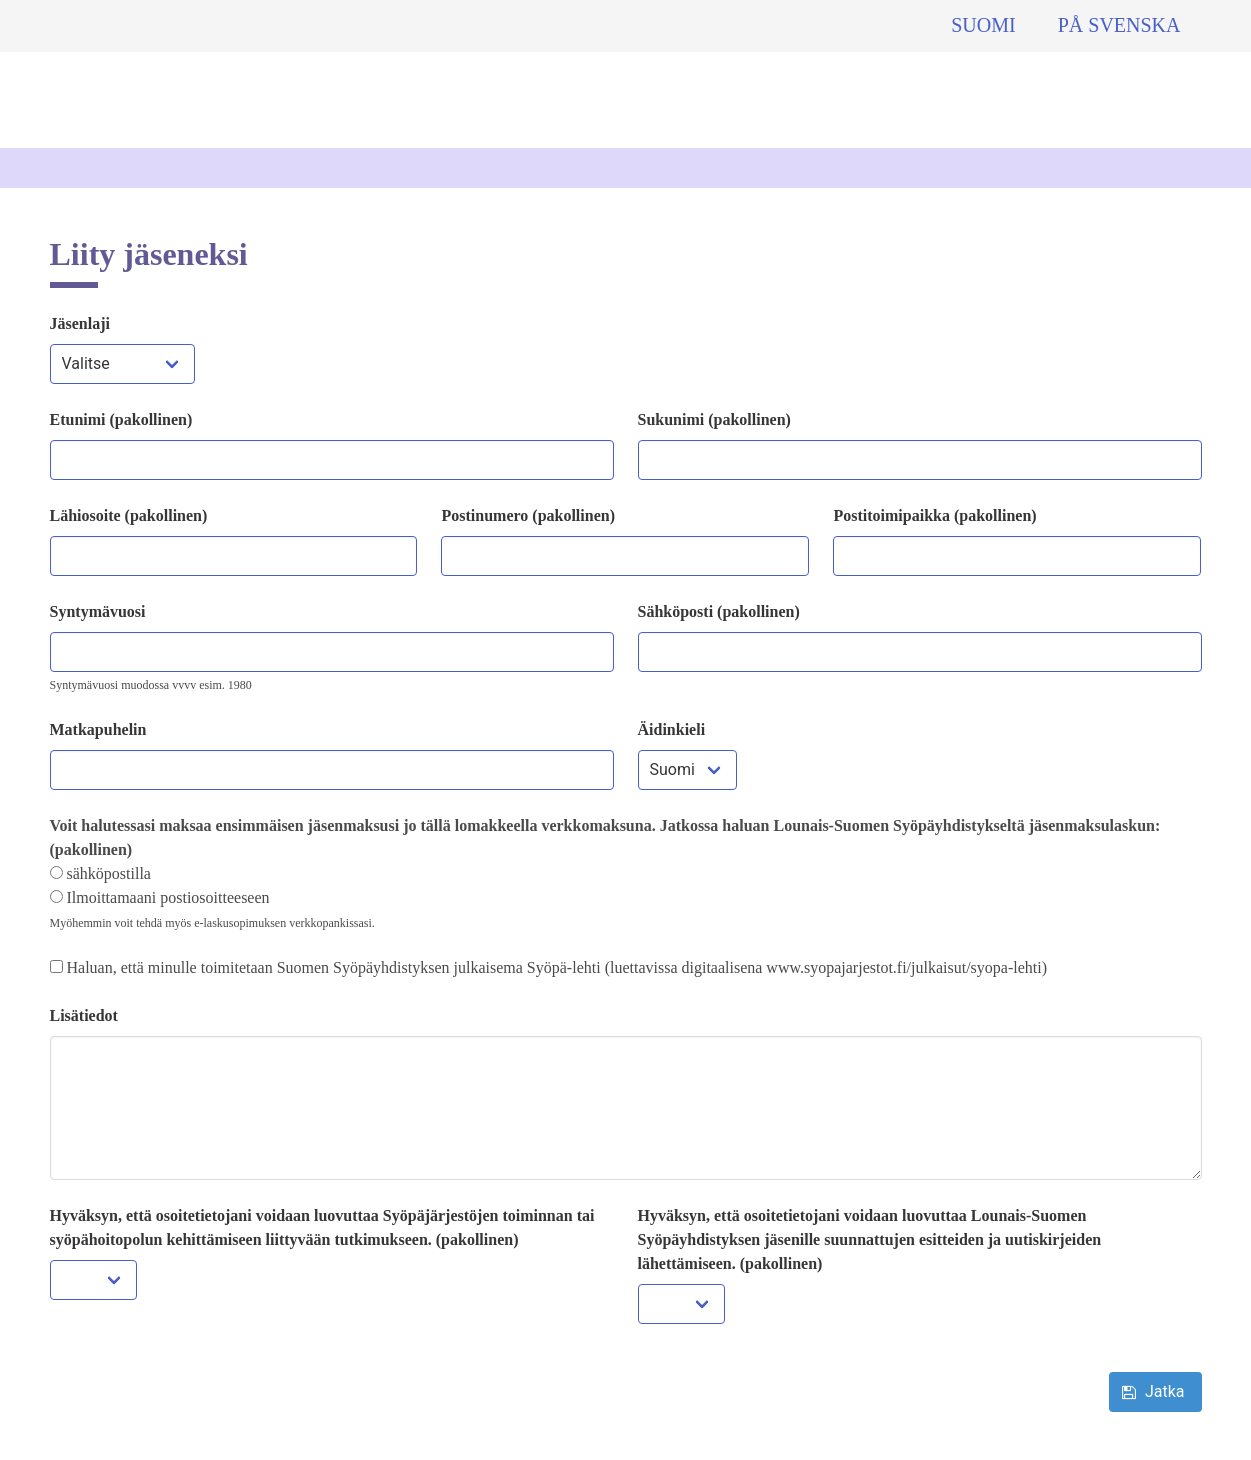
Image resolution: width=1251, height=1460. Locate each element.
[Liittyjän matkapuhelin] (332, 770)
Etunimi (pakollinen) (121, 419)
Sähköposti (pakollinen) (719, 611)
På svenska (1119, 25)
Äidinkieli (672, 729)
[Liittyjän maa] (687, 770)
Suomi (983, 25)
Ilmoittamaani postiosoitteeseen (160, 897)
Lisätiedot (84, 1015)
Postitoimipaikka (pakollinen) (934, 515)
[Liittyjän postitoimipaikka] (1017, 556)
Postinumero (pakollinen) (528, 515)
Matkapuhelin (98, 729)
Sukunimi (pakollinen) (714, 419)
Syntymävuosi (98, 611)
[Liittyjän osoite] (234, 556)
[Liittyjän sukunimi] (920, 460)
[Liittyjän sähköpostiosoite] (920, 652)
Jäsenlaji (80, 323)
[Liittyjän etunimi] (332, 460)
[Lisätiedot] (626, 1108)
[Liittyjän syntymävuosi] (332, 652)
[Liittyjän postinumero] (625, 556)
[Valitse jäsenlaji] (122, 364)
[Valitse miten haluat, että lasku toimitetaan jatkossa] (56, 872)
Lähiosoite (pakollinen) (129, 515)
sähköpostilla (100, 873)
